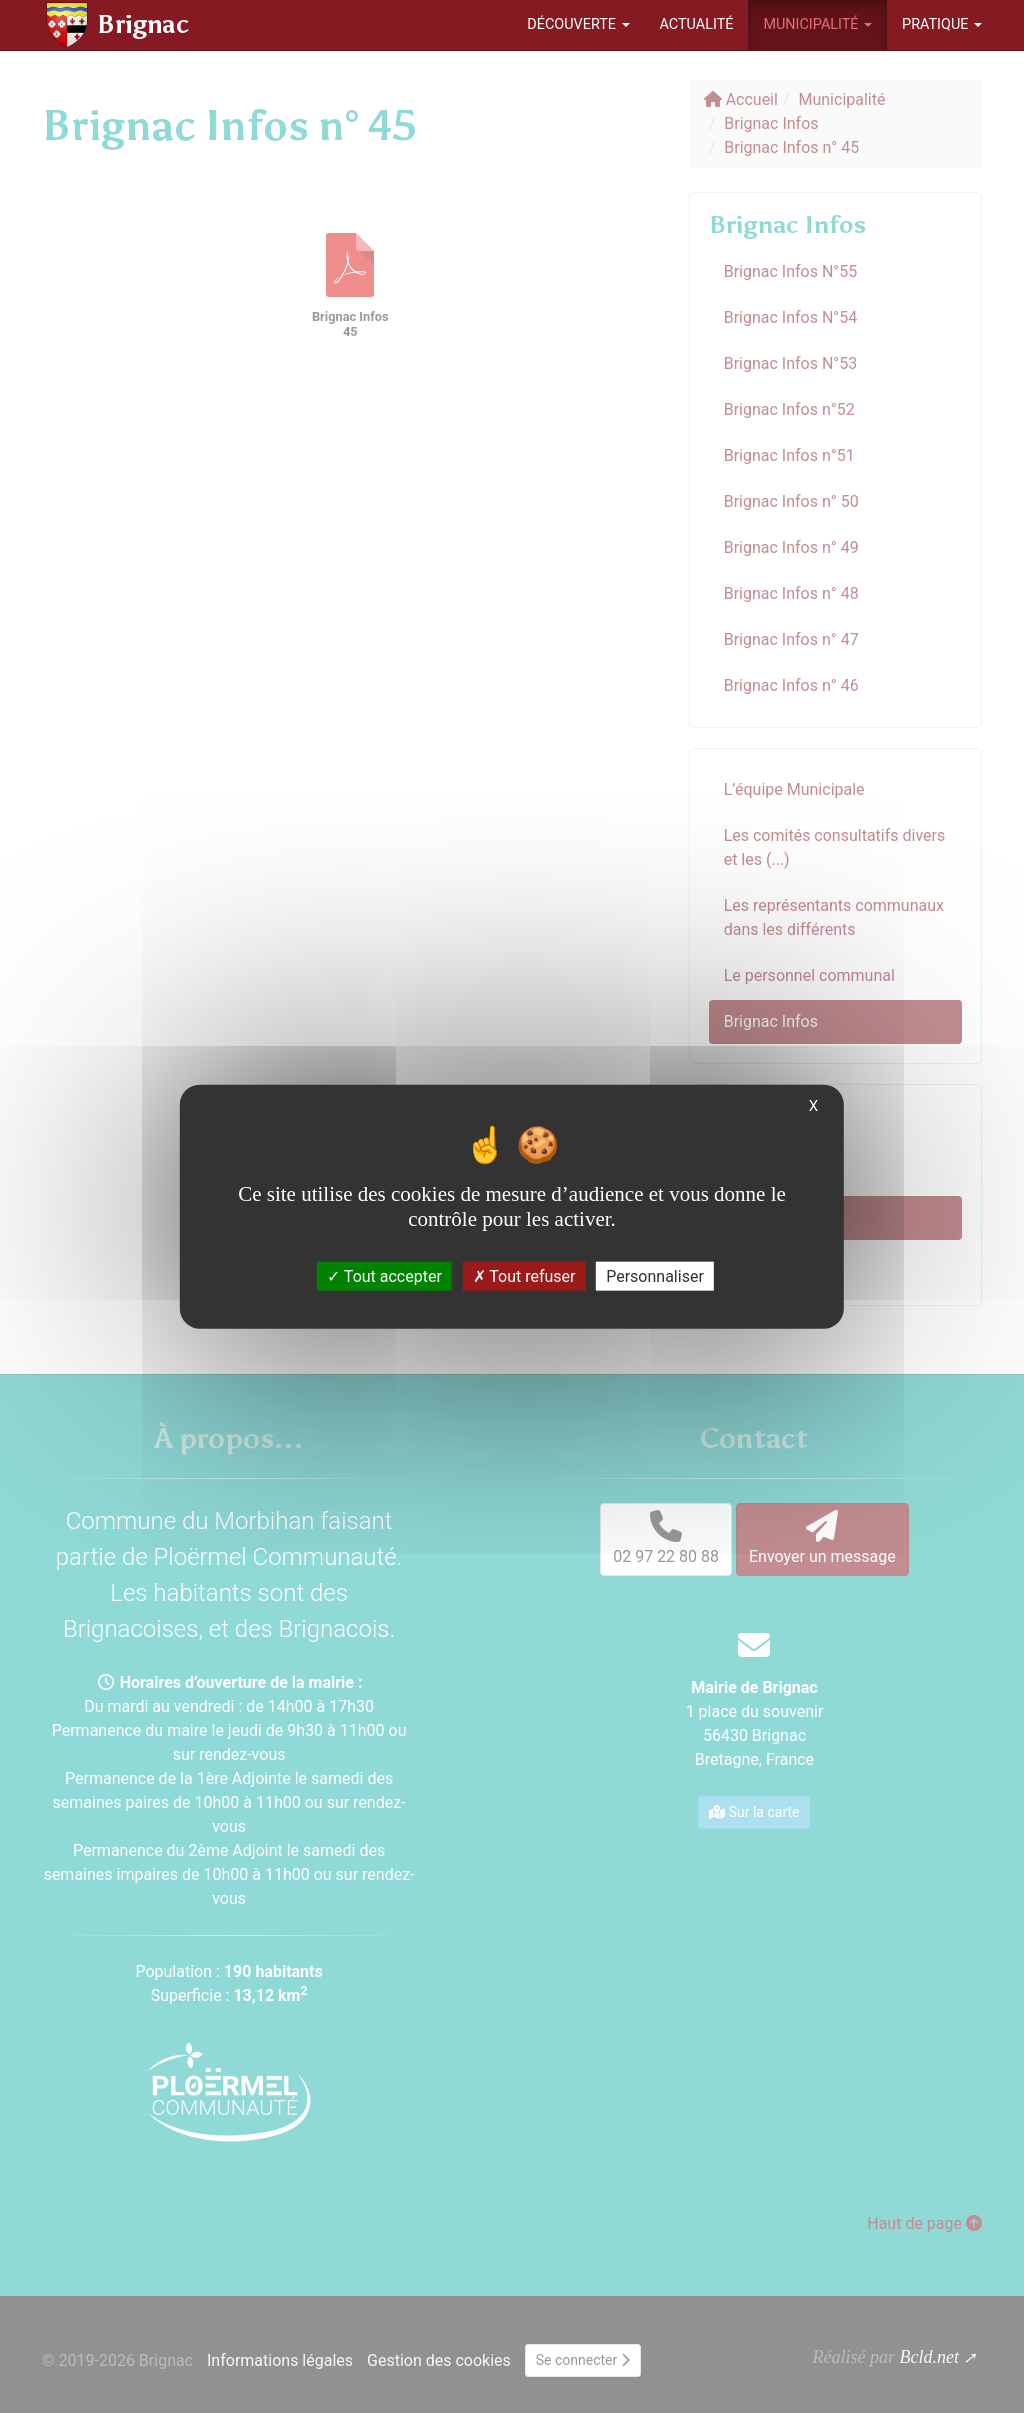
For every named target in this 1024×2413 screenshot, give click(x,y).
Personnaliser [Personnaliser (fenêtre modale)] (655, 1276)
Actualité (697, 24)
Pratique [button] (942, 24)
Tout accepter (384, 1276)
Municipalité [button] (817, 24)
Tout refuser (524, 1276)
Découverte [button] (578, 24)
